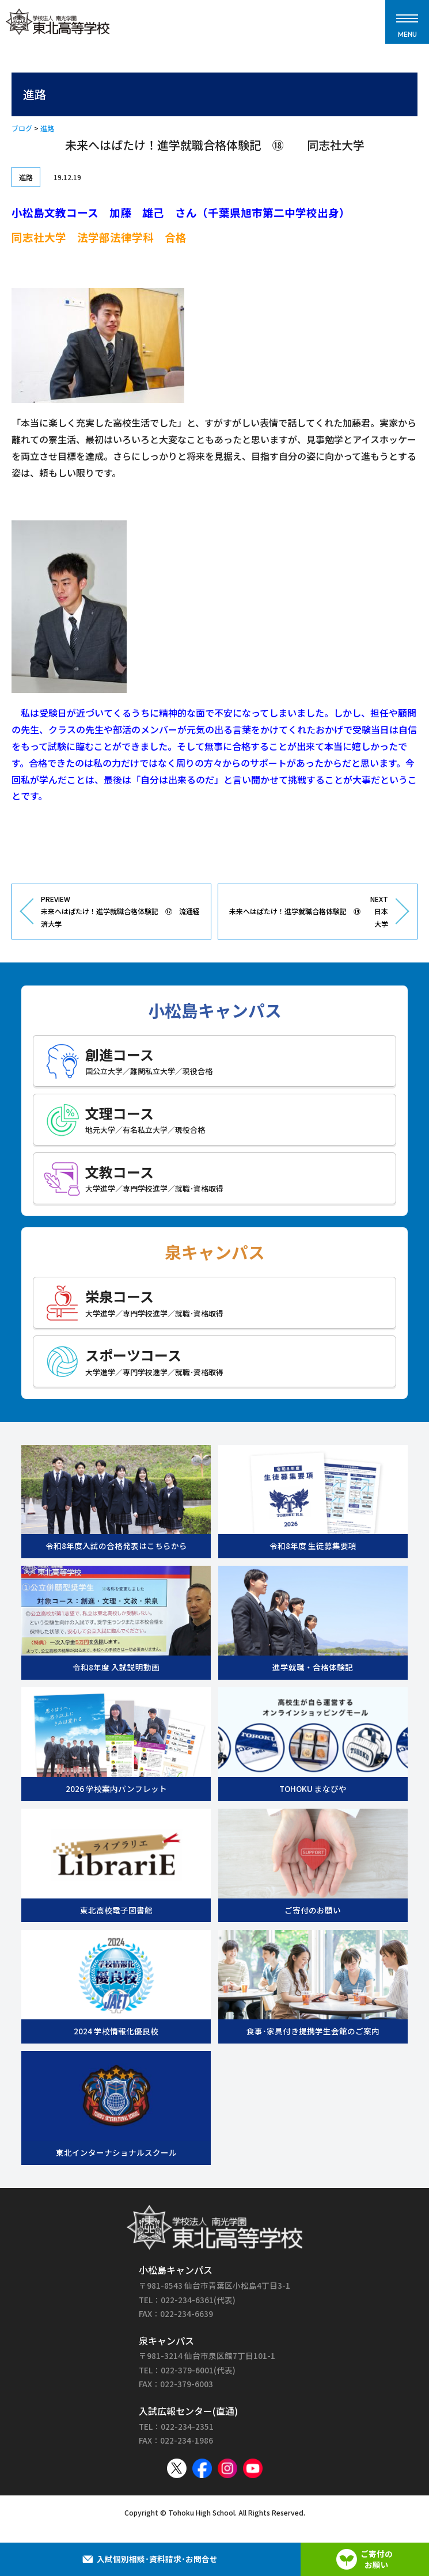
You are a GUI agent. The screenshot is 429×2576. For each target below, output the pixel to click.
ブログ (22, 128)
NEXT (307, 912)
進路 (47, 128)
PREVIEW (121, 912)
